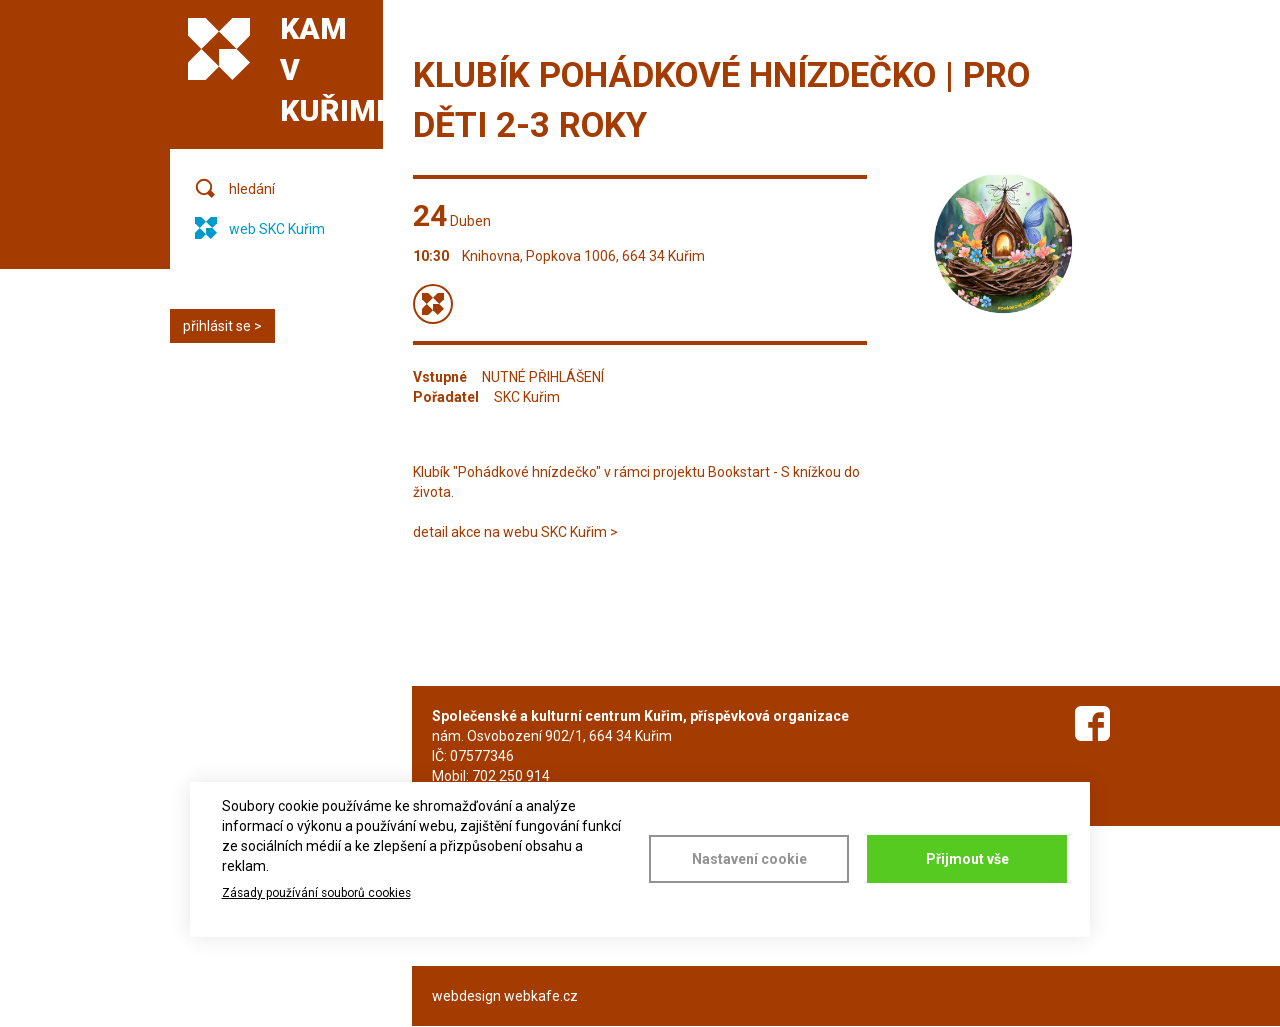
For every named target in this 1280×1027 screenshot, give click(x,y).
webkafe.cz (541, 996)
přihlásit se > (222, 326)
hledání (252, 189)
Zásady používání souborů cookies (316, 893)
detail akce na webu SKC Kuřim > (515, 532)
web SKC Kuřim (277, 229)
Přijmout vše (967, 859)
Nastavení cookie (749, 859)
